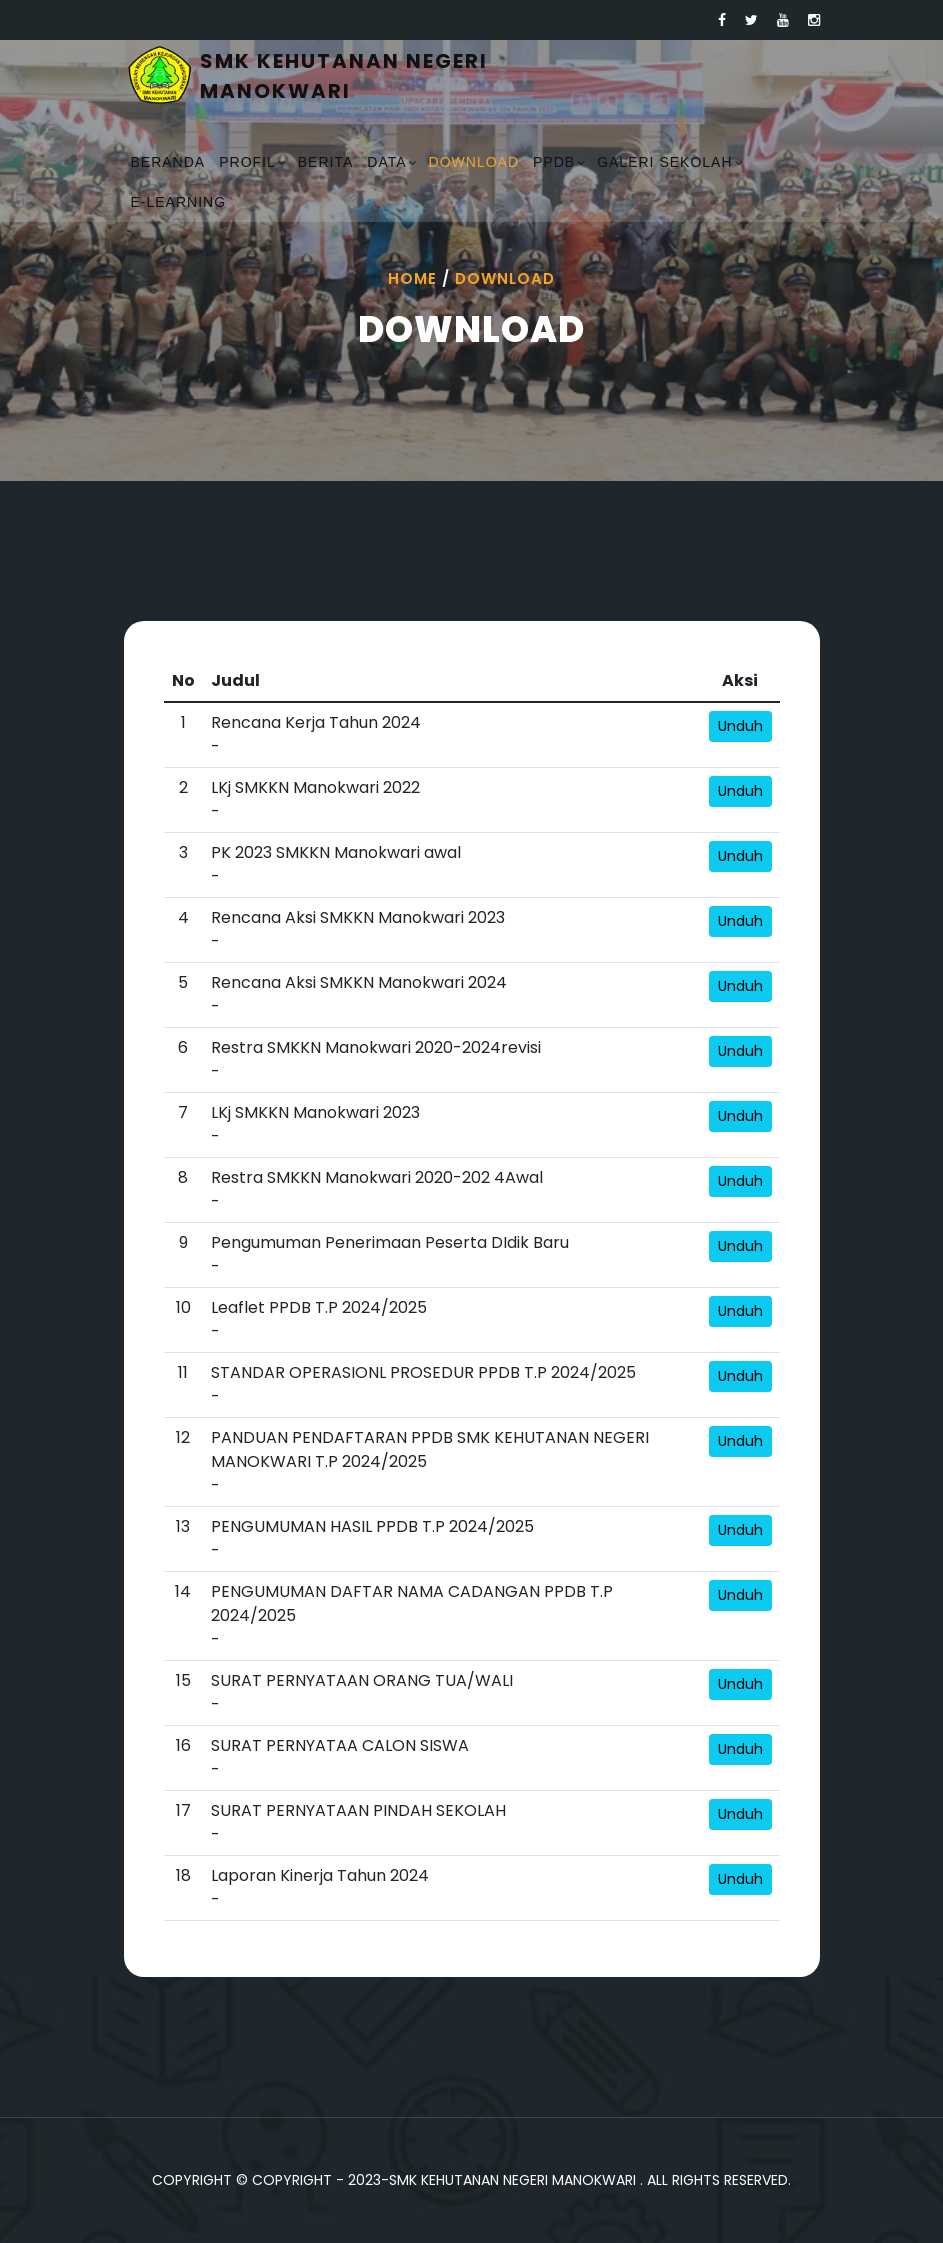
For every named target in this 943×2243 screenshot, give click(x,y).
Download (474, 162)
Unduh (740, 726)
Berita (326, 162)
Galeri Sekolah (664, 162)
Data (386, 162)
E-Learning (179, 202)
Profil (247, 162)
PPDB (554, 162)
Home (412, 278)
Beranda (168, 162)
